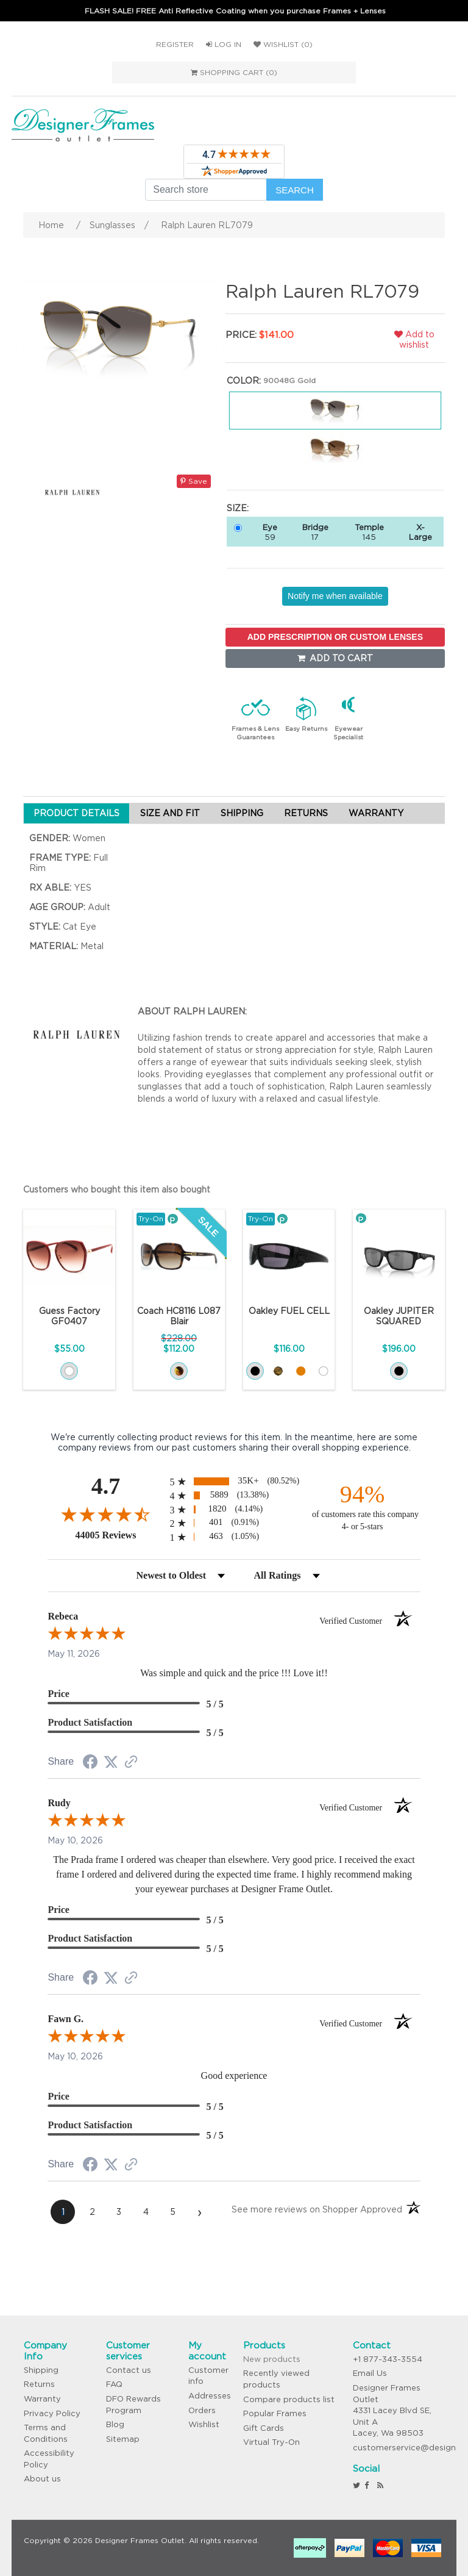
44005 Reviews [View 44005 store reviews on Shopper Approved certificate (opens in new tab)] (119, 1534)
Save (193, 481)
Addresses (209, 2395)
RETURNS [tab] (306, 813)
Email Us (370, 2373)
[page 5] (172, 2212)
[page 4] (145, 2212)
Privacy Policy (52, 2413)
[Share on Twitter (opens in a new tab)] (111, 1762)
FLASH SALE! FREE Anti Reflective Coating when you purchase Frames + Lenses (235, 11)
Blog (115, 2424)
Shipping (41, 2370)
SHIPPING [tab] (242, 813)
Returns (39, 2384)
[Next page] (199, 2212)
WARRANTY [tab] (376, 813)
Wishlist (203, 2424)
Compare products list (289, 2399)
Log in (223, 44)
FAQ (114, 2384)
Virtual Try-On (271, 2442)
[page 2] (92, 2212)
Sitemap (123, 2439)
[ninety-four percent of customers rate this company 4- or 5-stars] (362, 1506)
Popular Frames (275, 2413)
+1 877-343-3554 (387, 2359)
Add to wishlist (414, 339)
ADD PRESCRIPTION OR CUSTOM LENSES (335, 637)
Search (294, 190)
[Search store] (206, 190)
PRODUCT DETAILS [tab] (76, 813)
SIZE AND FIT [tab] (170, 813)
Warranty (42, 2398)
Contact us (128, 2370)
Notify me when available (335, 596)
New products (271, 2359)
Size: (238, 508)
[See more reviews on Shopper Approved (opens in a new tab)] (131, 1763)
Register (175, 44)
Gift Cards (263, 2428)
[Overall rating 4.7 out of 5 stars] (105, 1514)
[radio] (233, 1481)
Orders (202, 2410)
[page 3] (119, 2212)
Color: (244, 381)
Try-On (150, 1218)
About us (42, 2478)
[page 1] (63, 2212)
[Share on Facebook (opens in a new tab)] (90, 1763)
